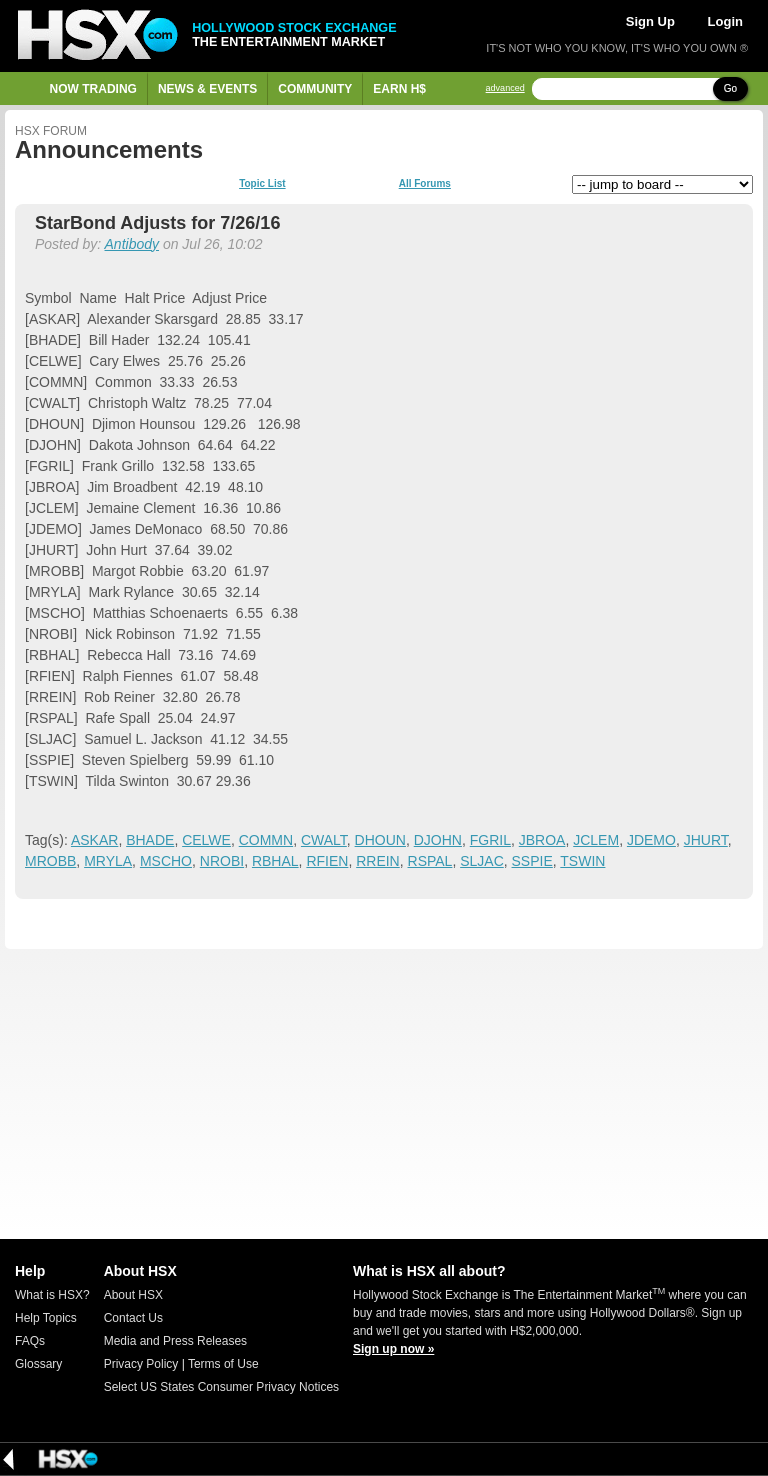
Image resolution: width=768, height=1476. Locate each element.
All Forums (425, 184)
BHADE (150, 840)
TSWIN (582, 861)
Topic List (262, 184)
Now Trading (93, 89)
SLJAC (482, 861)
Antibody (132, 244)
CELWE (206, 840)
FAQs (30, 1341)
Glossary (38, 1364)
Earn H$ (399, 89)
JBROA (542, 840)
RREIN (378, 861)
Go (730, 88)
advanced (505, 88)
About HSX (133, 1295)
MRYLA (108, 861)
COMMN (266, 840)
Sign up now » (393, 1349)
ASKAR (94, 840)
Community (315, 89)
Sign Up (650, 21)
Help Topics (46, 1318)
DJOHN (438, 840)
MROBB (50, 861)
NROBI (222, 861)
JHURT (706, 840)
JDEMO (651, 840)
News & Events (207, 89)
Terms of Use (223, 1364)
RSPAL (430, 861)
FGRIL (490, 840)
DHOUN (380, 840)
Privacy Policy (141, 1364)
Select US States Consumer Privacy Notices (221, 1387)
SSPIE (532, 861)
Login (725, 21)
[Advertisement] (384, 1094)
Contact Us (133, 1318)
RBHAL (275, 861)
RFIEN (327, 861)
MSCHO (166, 861)
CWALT (324, 840)
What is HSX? (52, 1295)
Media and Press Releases (175, 1341)
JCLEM (596, 840)
